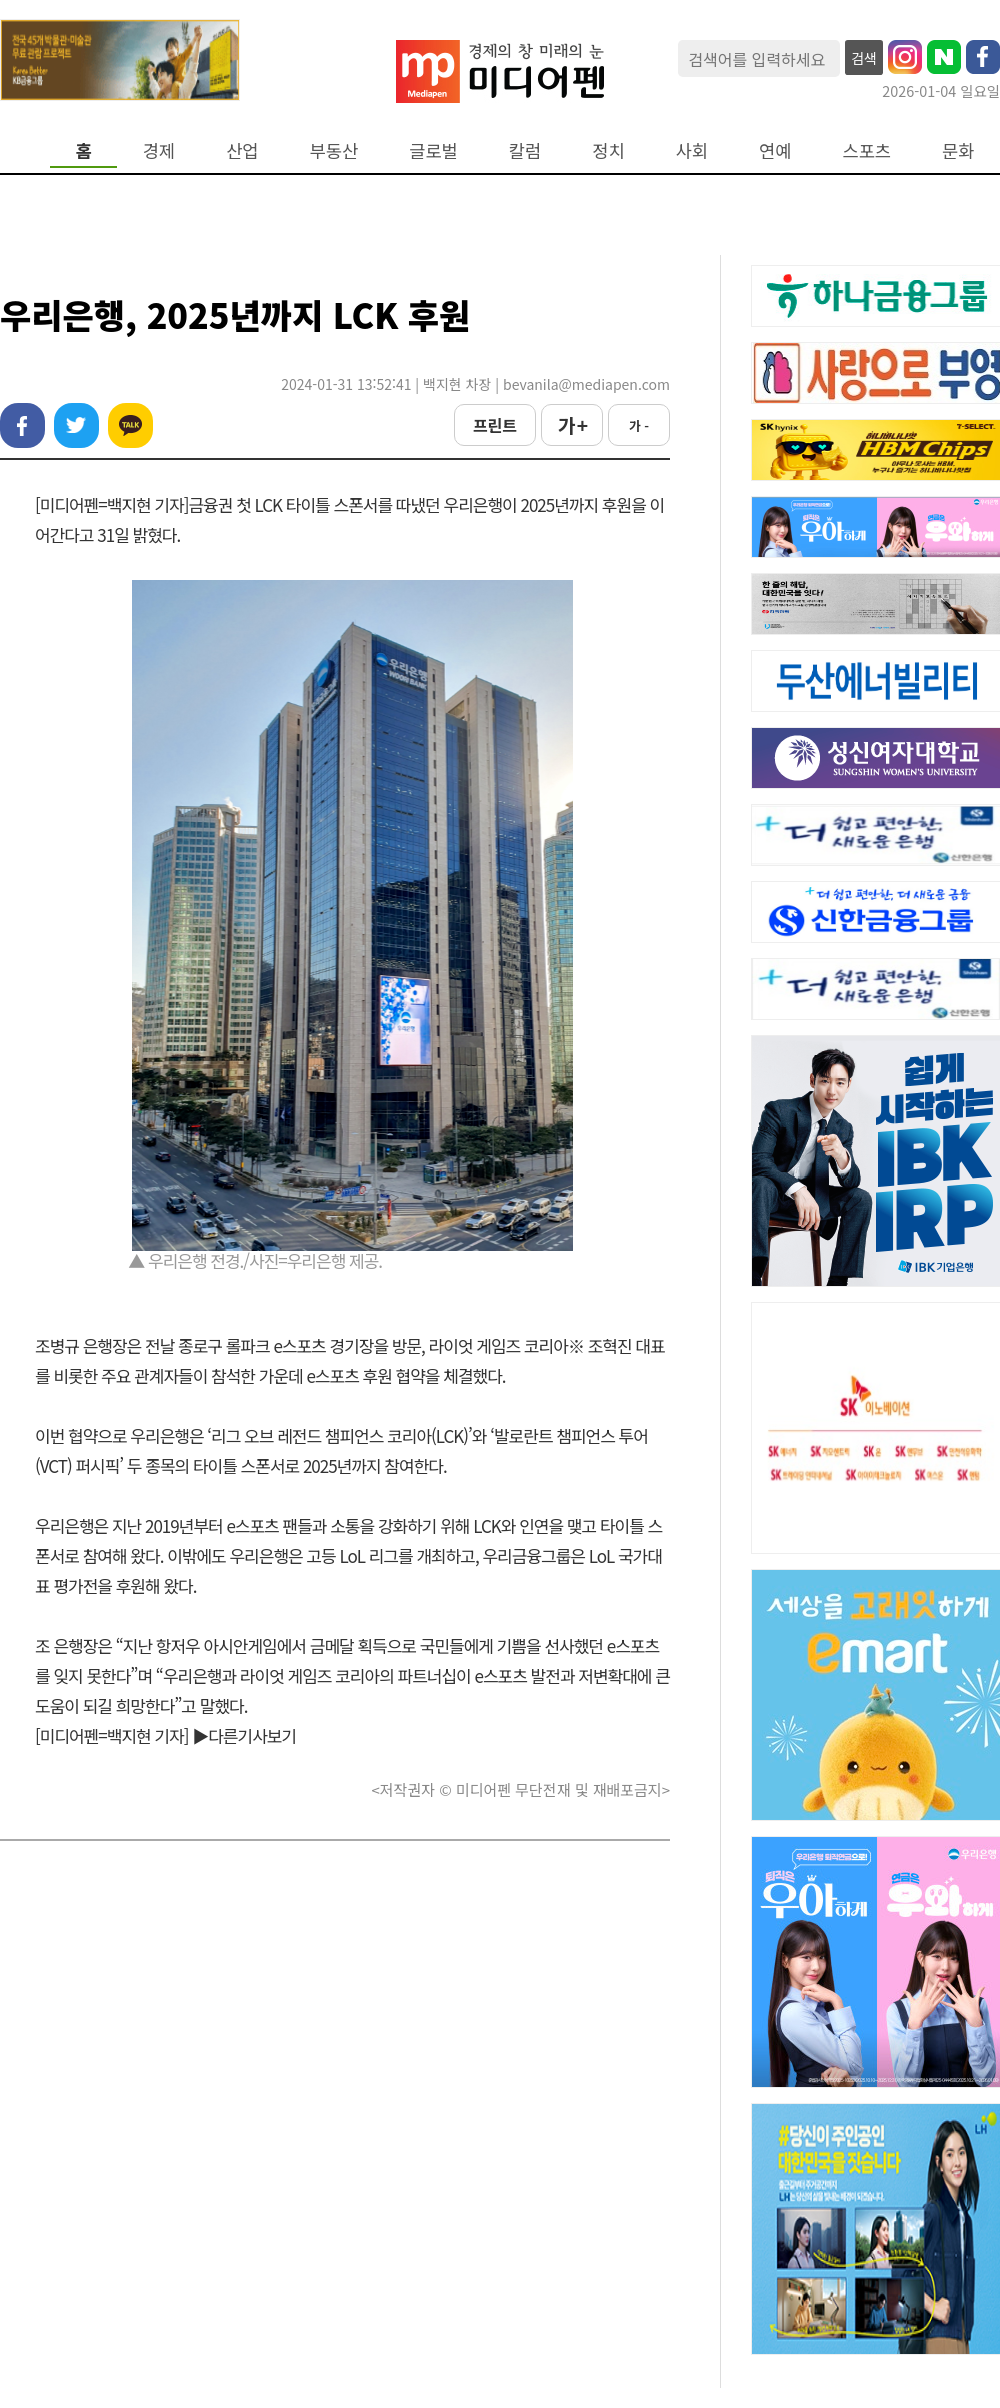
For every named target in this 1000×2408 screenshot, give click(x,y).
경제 (159, 150)
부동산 (334, 150)
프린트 (495, 425)
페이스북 (22, 425)
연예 (775, 150)
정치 (608, 150)
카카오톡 (130, 425)
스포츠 (867, 150)
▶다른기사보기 (244, 1735)
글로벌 (433, 150)
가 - (639, 425)
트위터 (76, 425)
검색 (864, 58)
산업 (242, 150)
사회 (692, 150)
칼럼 (525, 150)
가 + (572, 425)
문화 (958, 150)
